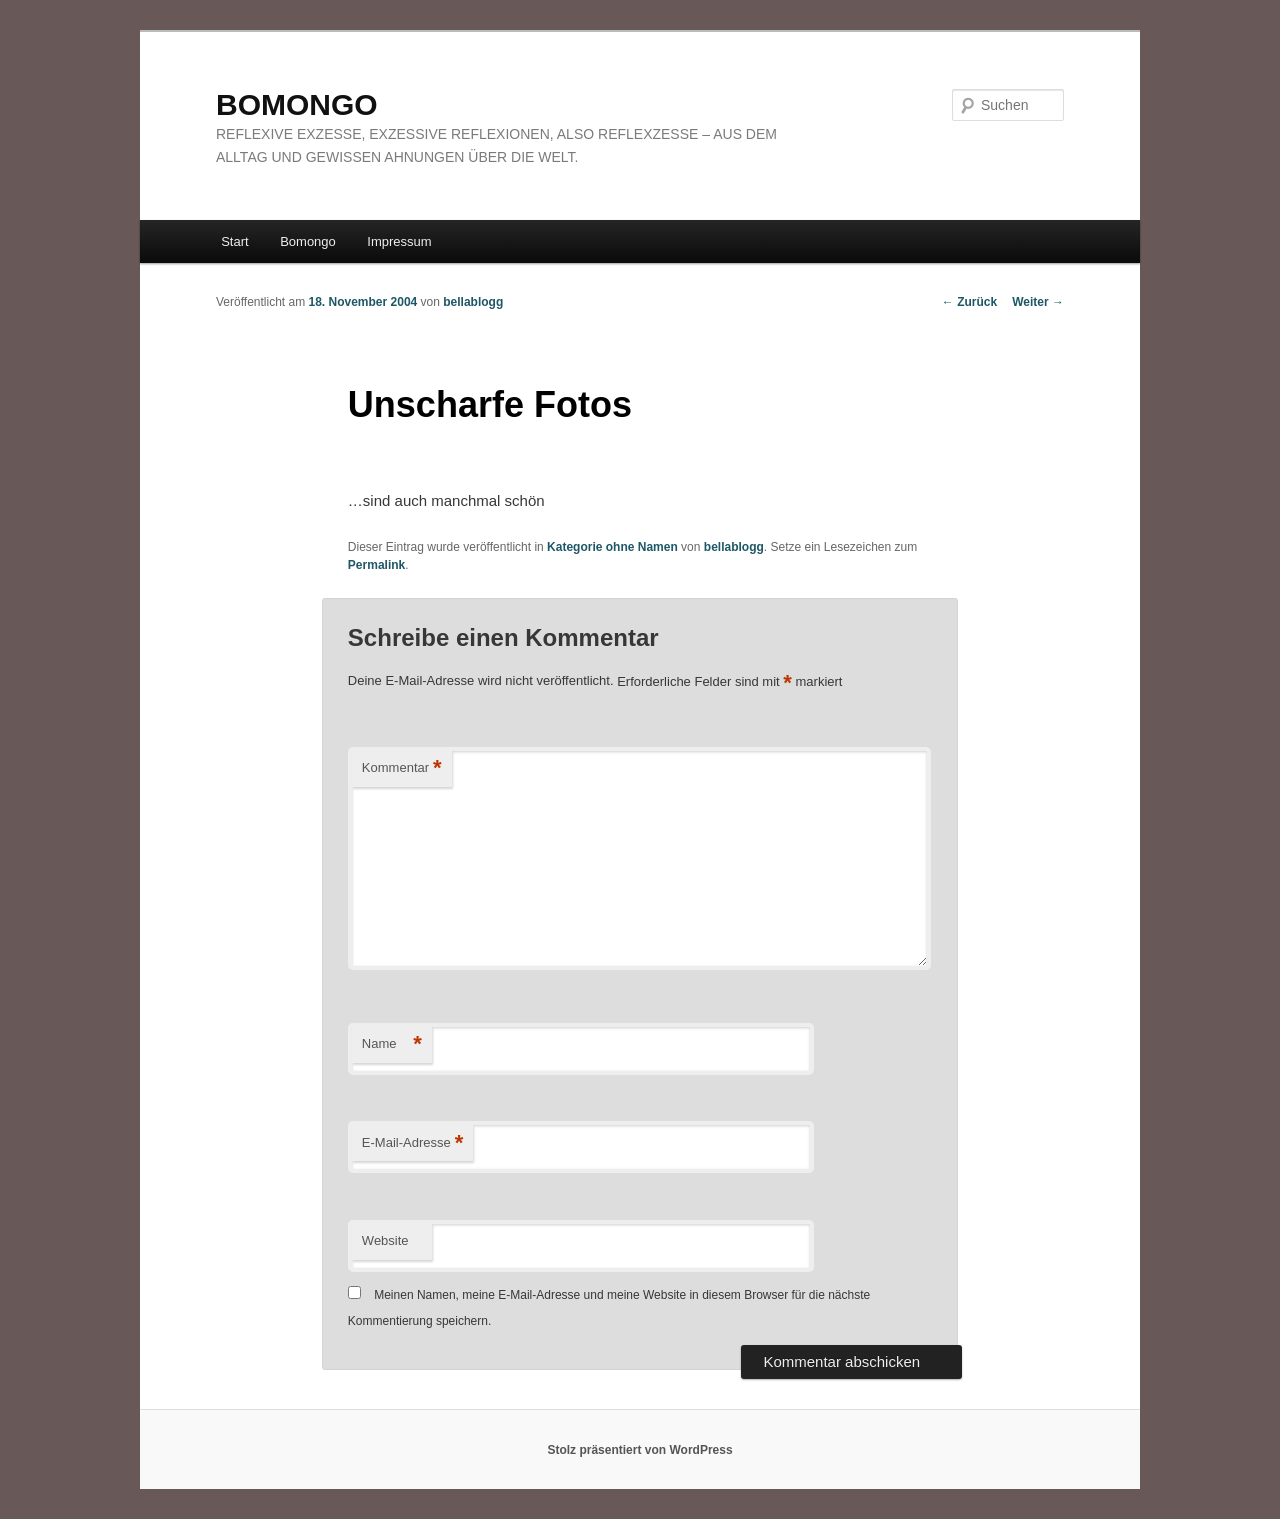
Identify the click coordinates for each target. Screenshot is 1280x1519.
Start (234, 241)
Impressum (399, 241)
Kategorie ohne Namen (612, 547)
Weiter (1038, 302)
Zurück (969, 302)
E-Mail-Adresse (412, 1143)
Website (385, 1240)
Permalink (376, 565)
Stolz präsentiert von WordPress (639, 1450)
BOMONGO (297, 104)
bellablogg (473, 302)
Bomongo (308, 241)
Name (392, 1044)
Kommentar (402, 768)
